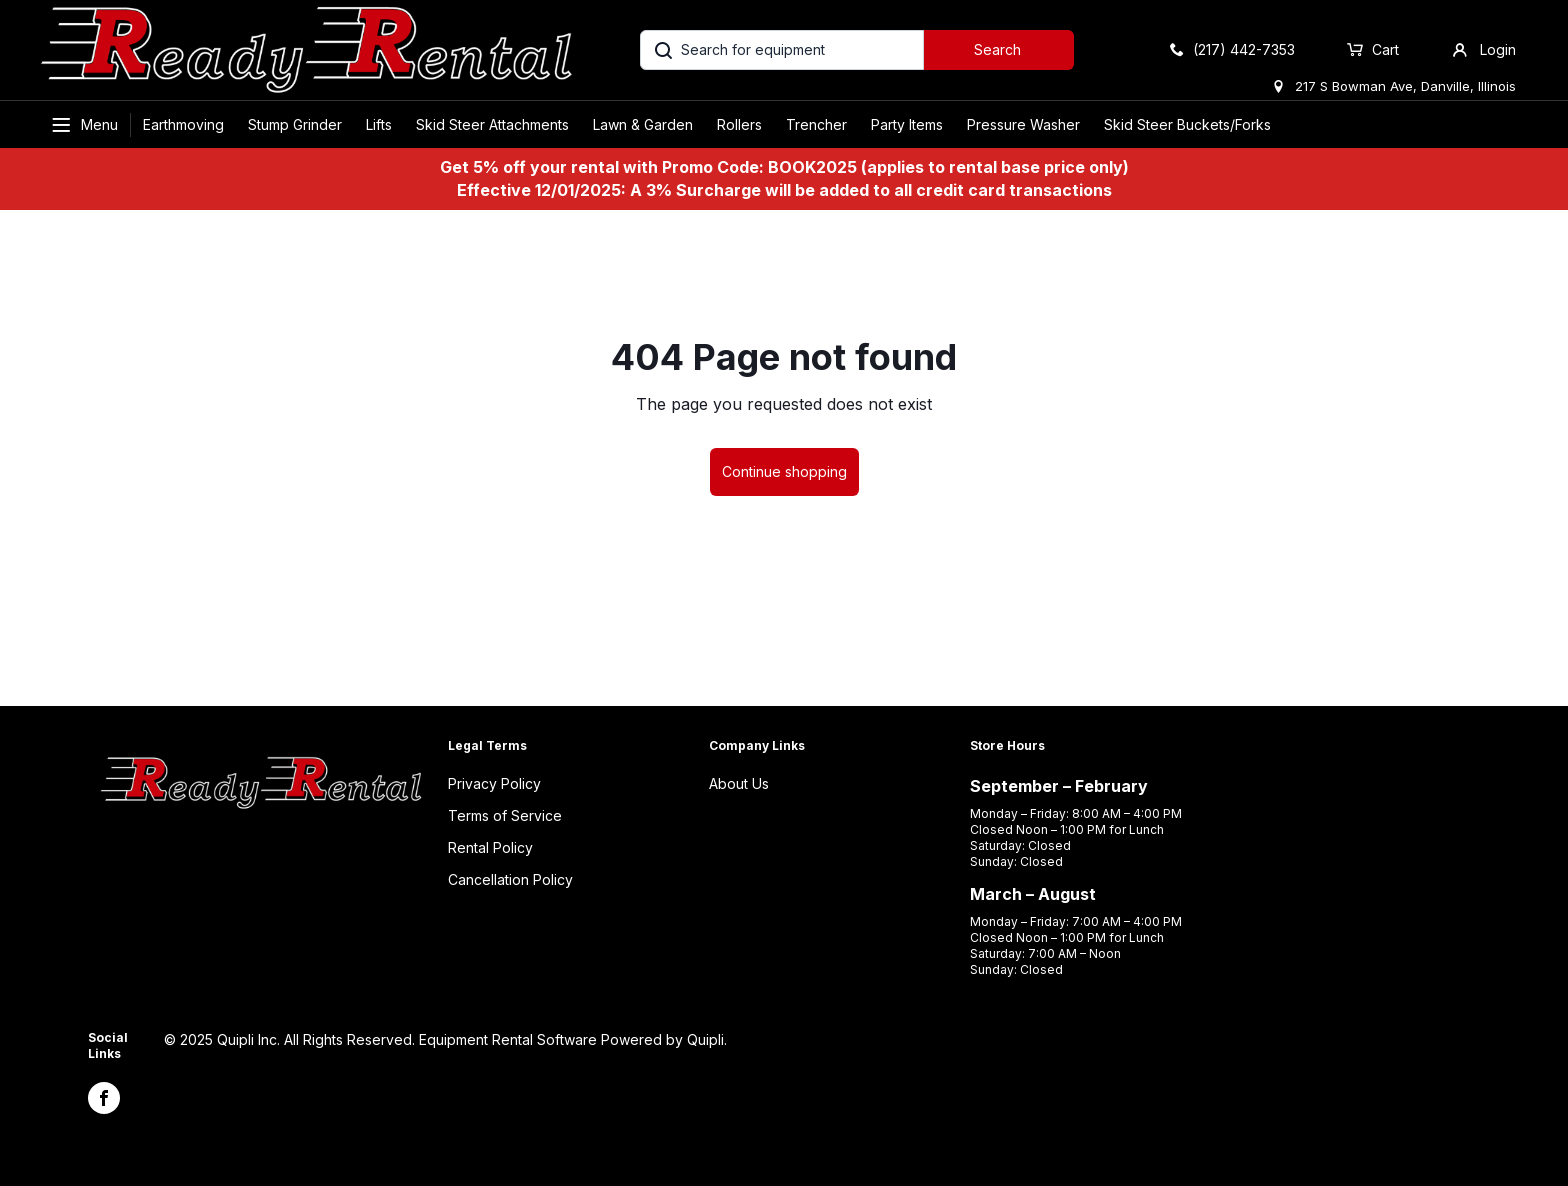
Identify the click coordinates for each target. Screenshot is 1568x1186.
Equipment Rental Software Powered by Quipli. (573, 1039)
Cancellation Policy (510, 879)
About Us (739, 783)
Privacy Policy (494, 783)
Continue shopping (784, 471)
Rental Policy (490, 847)
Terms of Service (505, 815)
